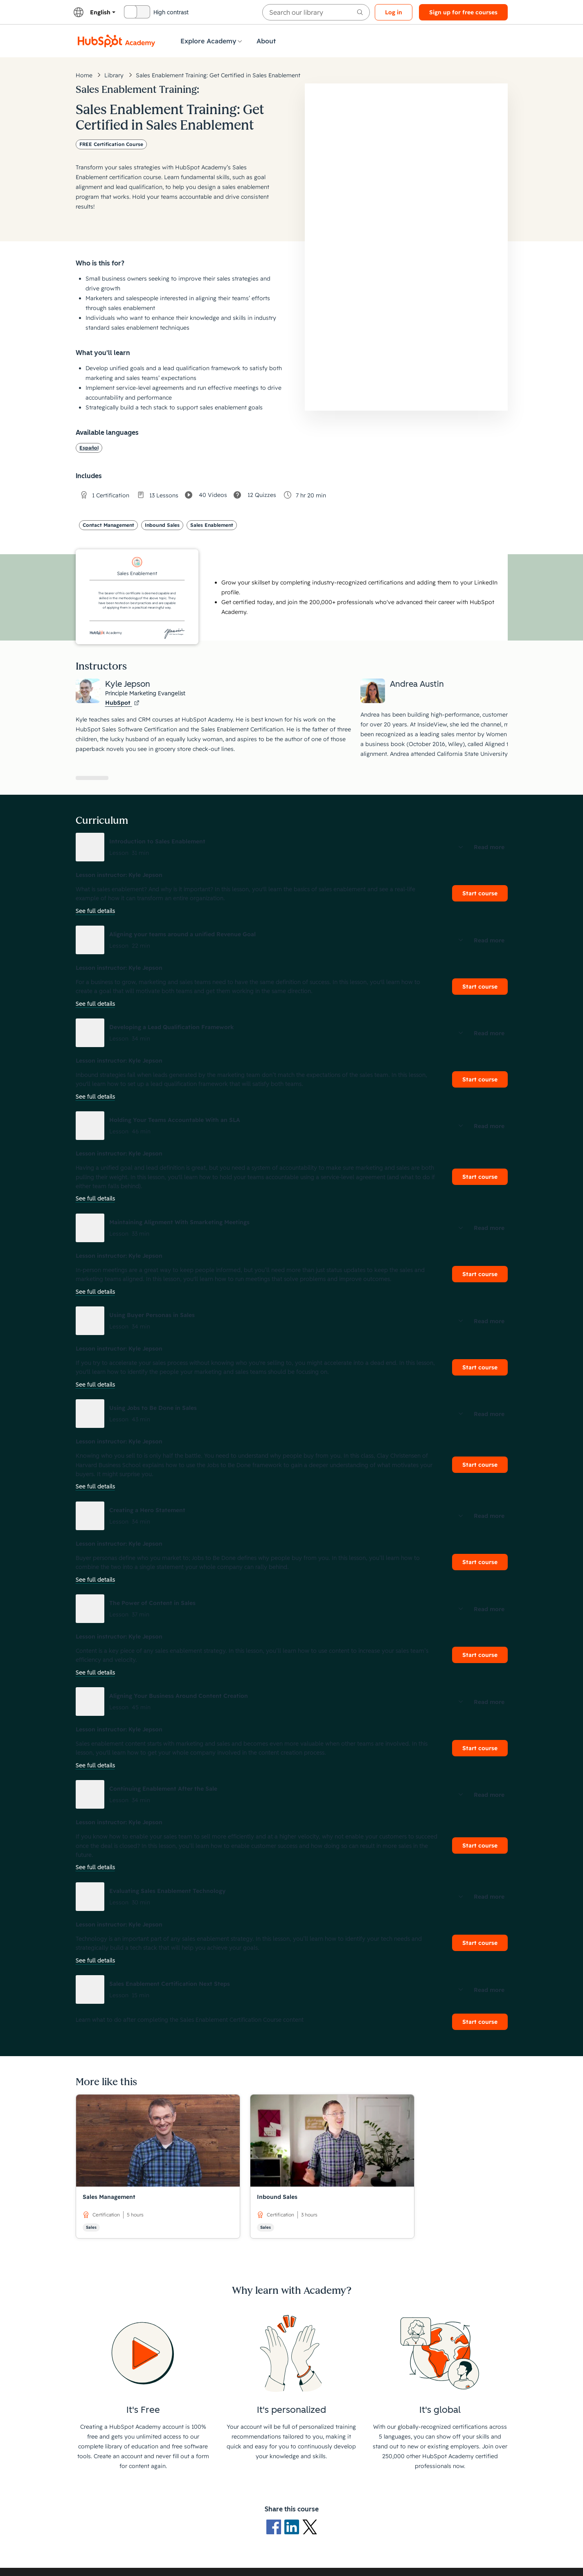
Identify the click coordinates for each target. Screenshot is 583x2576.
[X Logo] (309, 2526)
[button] (292, 847)
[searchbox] (316, 12)
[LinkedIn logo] (293, 2526)
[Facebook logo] (275, 2526)
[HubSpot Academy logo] (117, 40)
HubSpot (122, 702)
